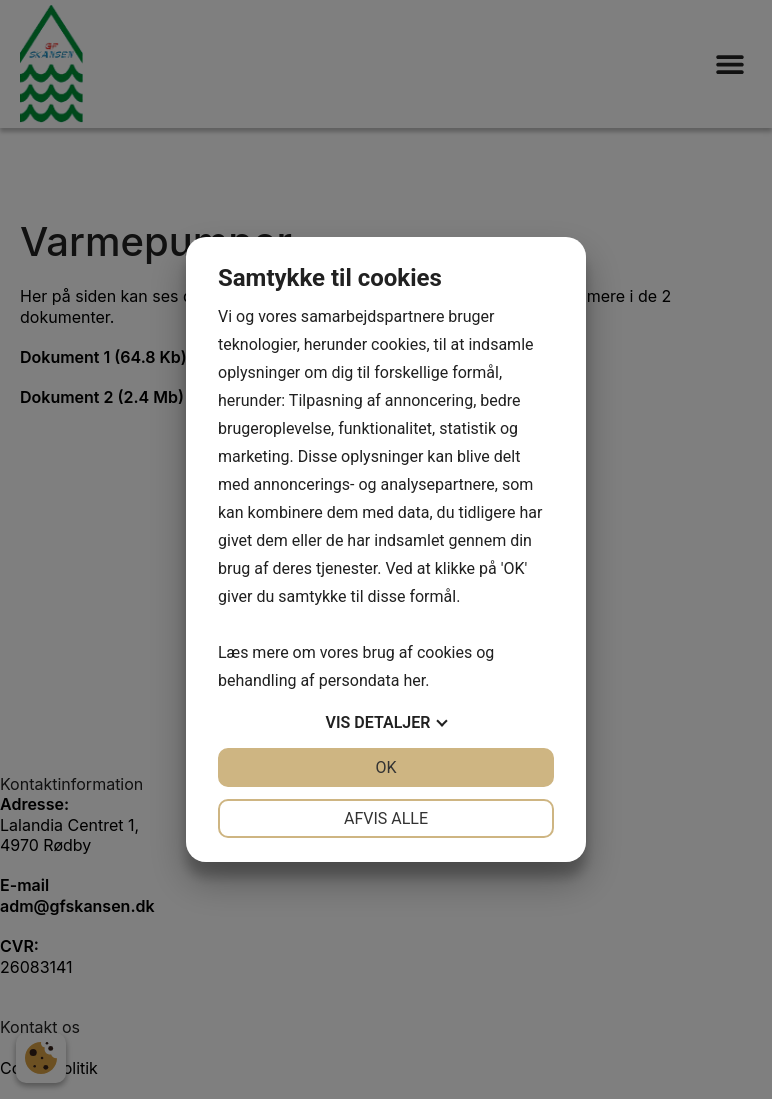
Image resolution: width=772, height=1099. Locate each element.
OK (385, 767)
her (414, 680)
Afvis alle (386, 818)
